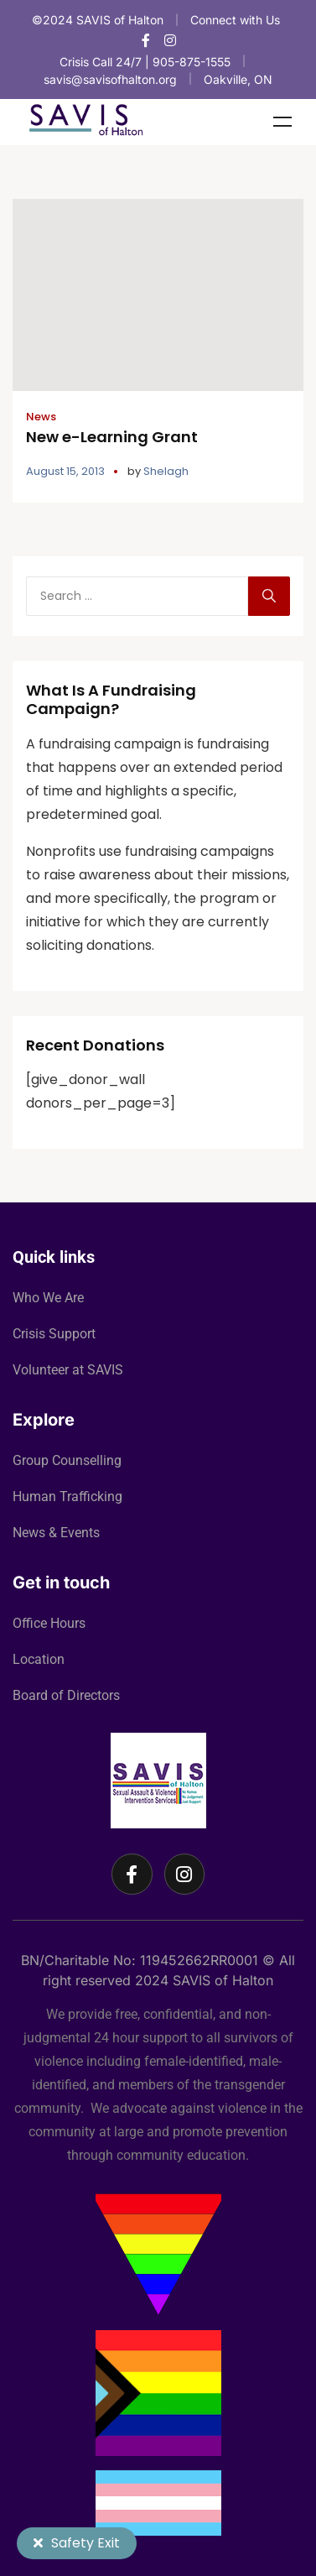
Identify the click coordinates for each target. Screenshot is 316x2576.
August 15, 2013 (65, 471)
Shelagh (166, 471)
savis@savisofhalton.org (110, 79)
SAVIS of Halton (223, 1980)
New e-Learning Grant (112, 436)
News (41, 417)
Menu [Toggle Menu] (282, 122)
